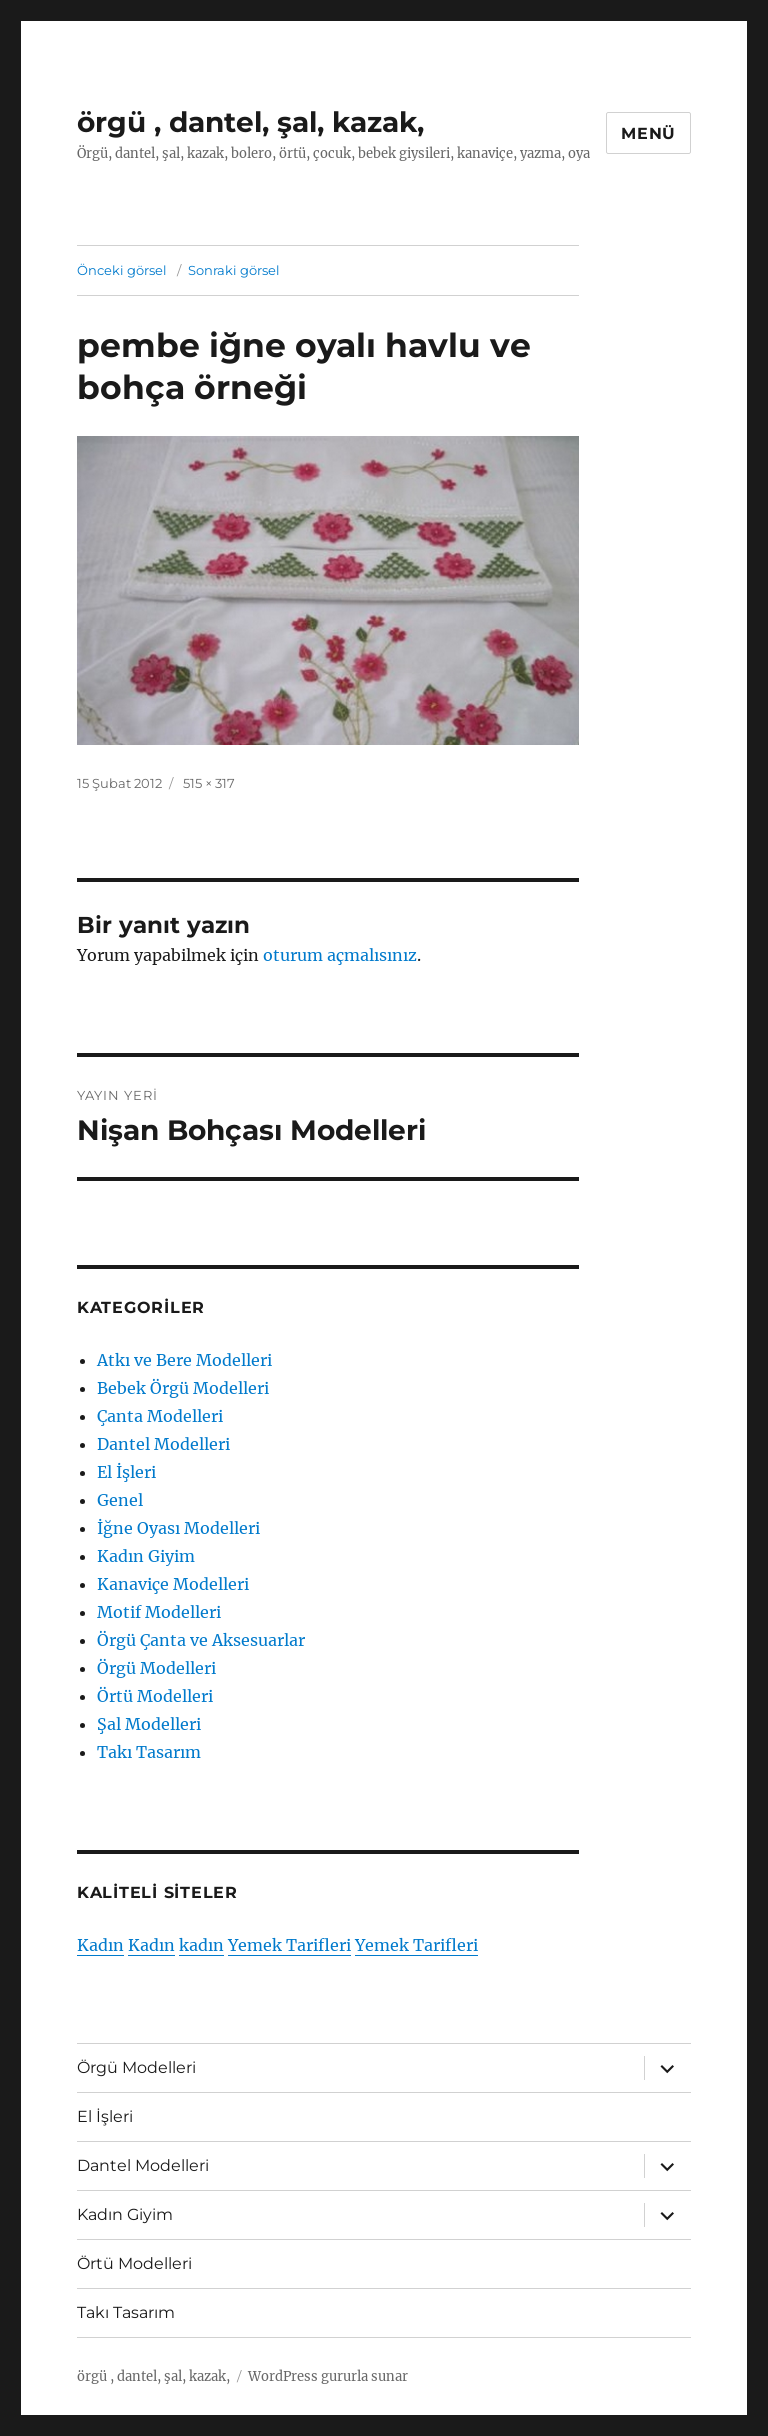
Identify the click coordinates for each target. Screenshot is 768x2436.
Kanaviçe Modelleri (173, 1584)
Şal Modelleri (149, 1724)
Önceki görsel (122, 270)
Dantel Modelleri (163, 1444)
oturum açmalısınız (340, 955)
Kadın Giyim (146, 1556)
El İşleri (126, 1472)
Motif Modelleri (159, 1612)
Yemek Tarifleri (289, 1945)
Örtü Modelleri (155, 1696)
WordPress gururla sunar (328, 2376)
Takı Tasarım (149, 1752)
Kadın (100, 1945)
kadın (201, 1945)
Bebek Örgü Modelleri (183, 1388)
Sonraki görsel (234, 270)
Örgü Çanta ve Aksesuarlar (201, 1640)
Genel (120, 1500)
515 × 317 (209, 783)
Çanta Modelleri (160, 1416)
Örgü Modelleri (156, 1668)
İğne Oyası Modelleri (178, 1528)
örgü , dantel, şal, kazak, (250, 122)
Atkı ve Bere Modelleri (184, 1360)
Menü (648, 133)
